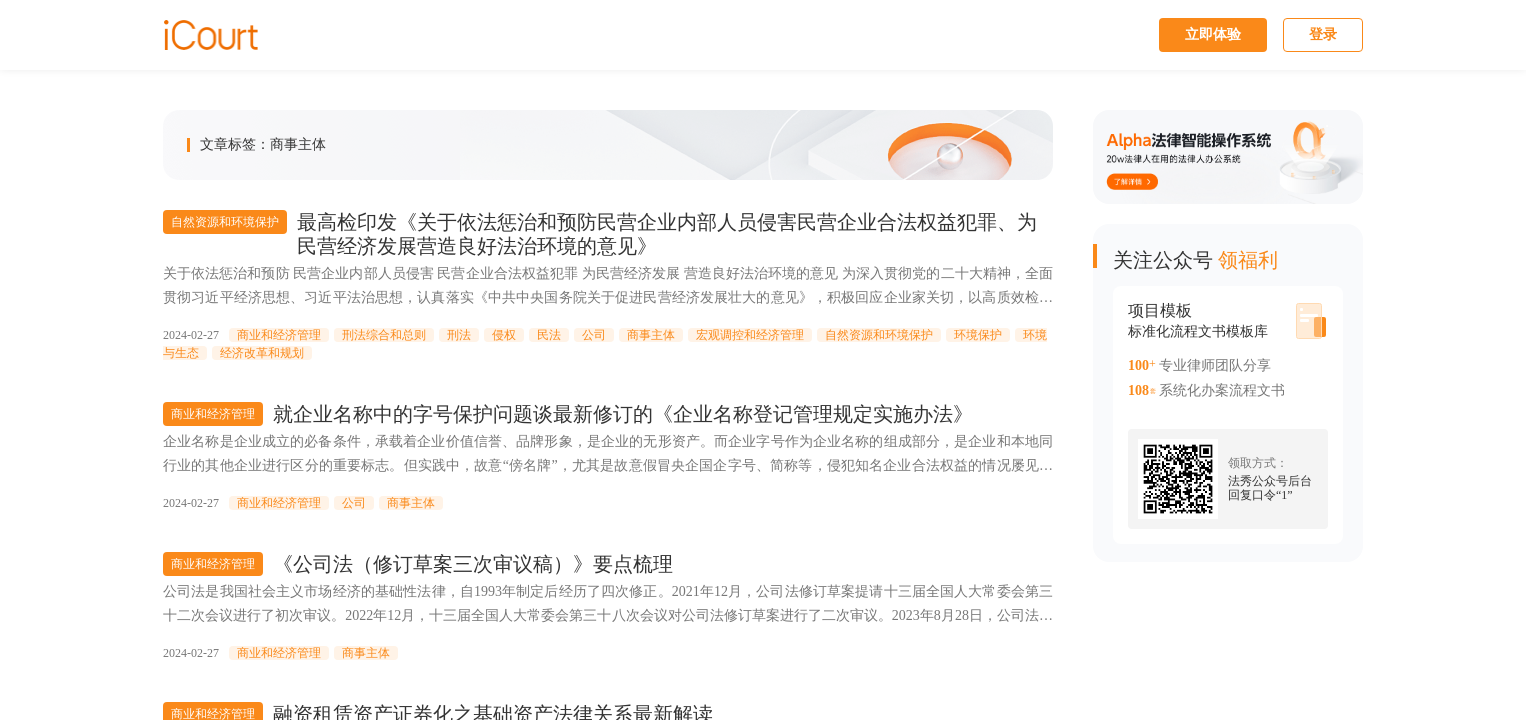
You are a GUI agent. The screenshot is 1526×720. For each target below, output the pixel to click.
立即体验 (1213, 34)
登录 (1323, 34)
